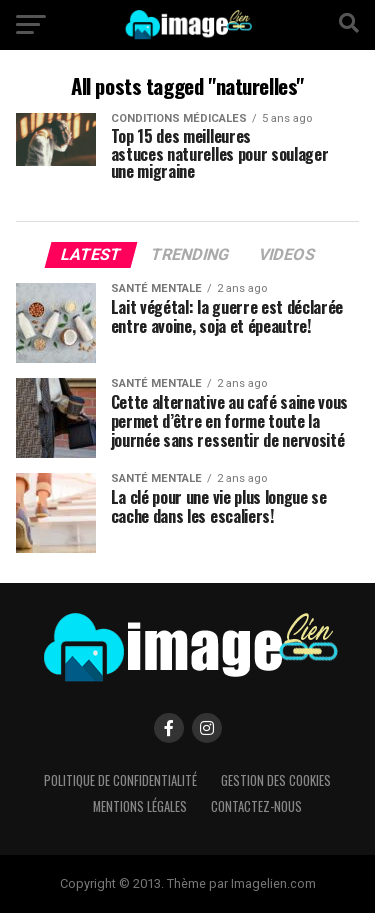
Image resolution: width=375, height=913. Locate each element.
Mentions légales (140, 806)
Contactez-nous (256, 806)
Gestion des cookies (276, 780)
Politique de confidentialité (120, 780)
